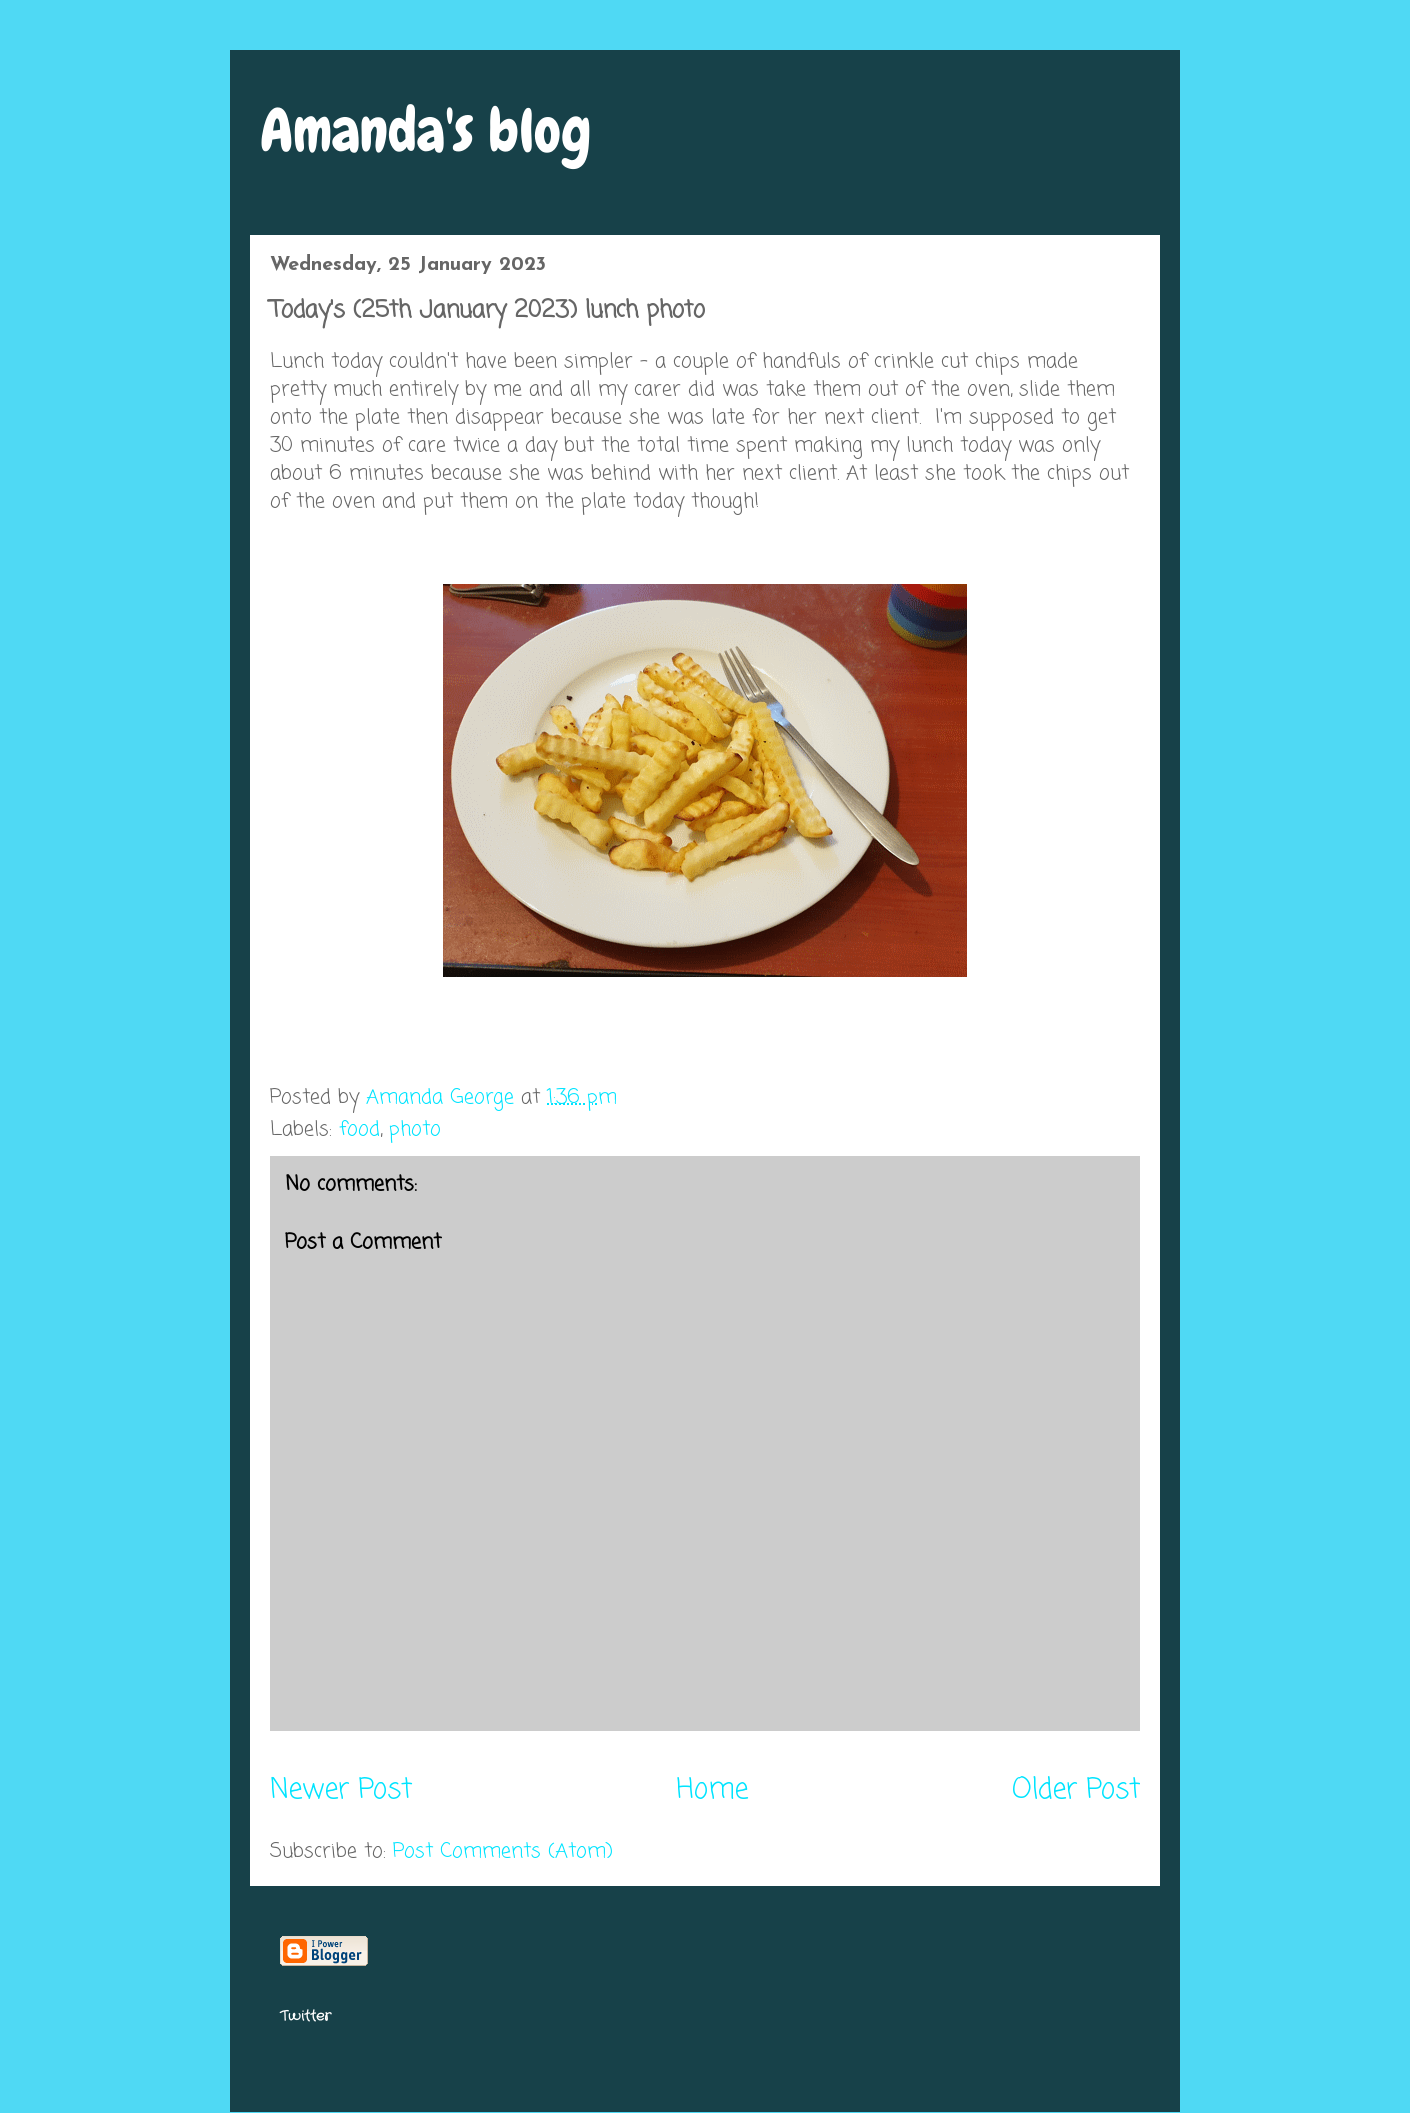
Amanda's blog (426, 130)
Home (712, 1790)
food (359, 1129)
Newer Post (341, 1790)
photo (415, 1129)
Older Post (1076, 1790)
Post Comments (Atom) (503, 1851)
